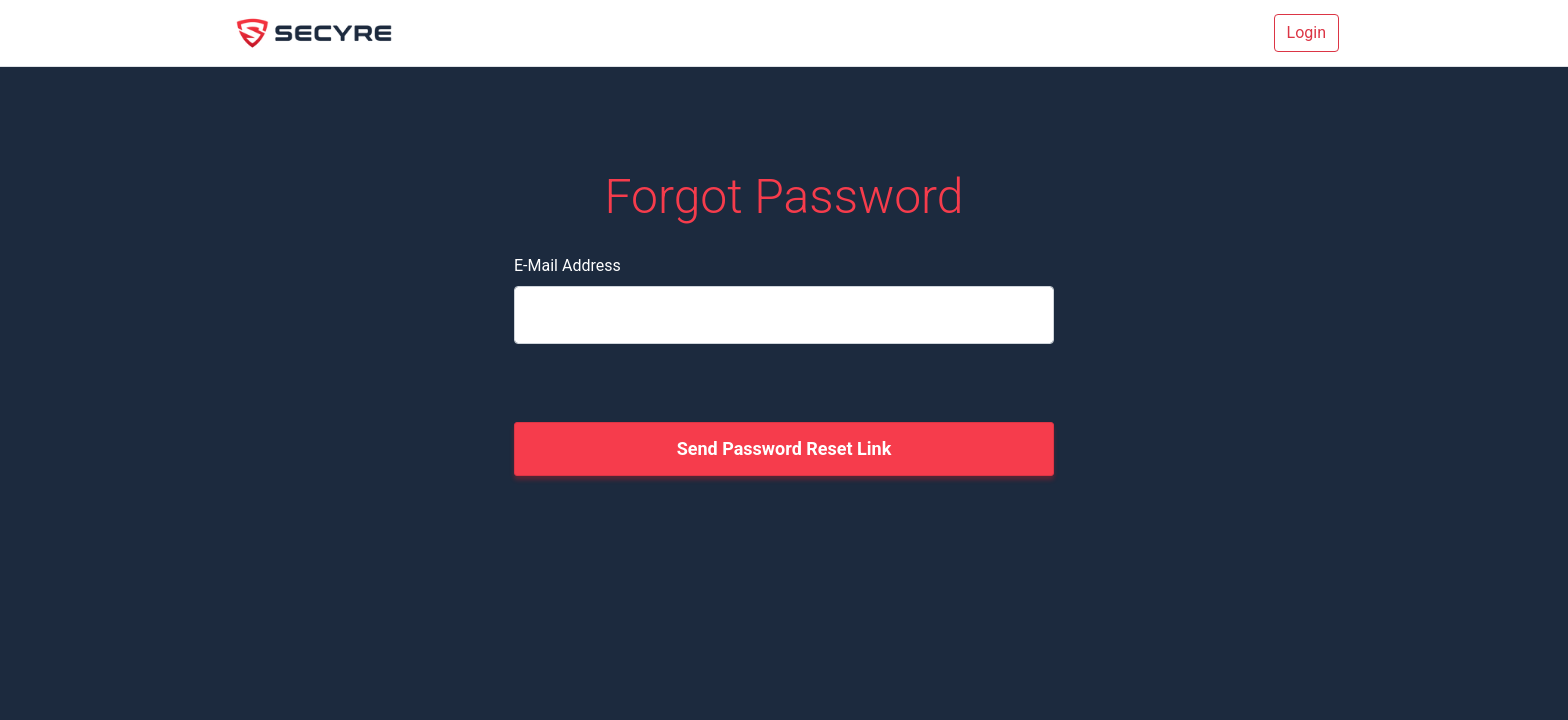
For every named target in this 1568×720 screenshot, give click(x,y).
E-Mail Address (567, 265)
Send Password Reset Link (784, 448)
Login (1306, 32)
